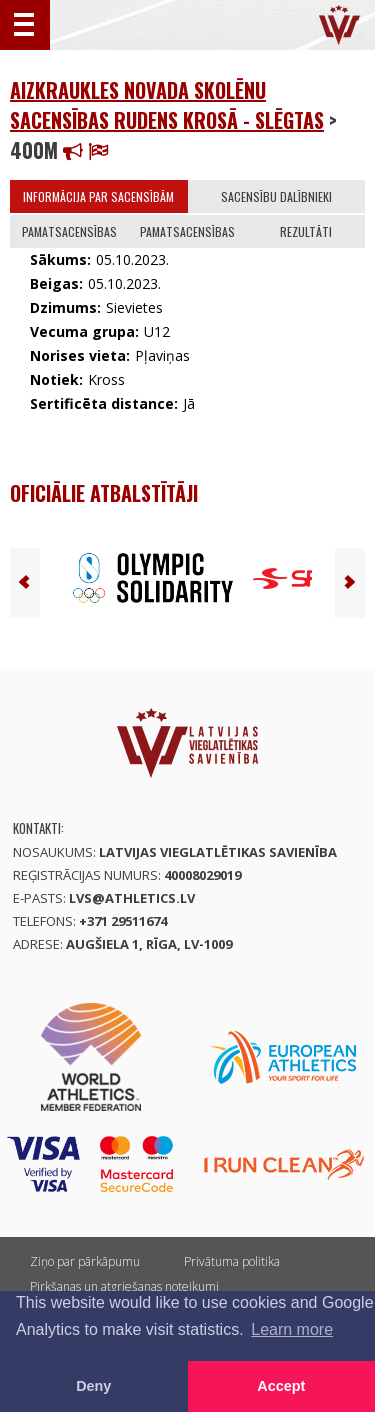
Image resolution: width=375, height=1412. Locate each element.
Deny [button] (93, 1386)
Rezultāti (306, 231)
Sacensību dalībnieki (276, 196)
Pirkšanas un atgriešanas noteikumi (124, 1286)
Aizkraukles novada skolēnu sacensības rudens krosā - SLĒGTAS (167, 105)
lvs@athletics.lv (132, 898)
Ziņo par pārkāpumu (85, 1261)
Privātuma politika (232, 1261)
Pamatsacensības (69, 231)
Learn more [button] (292, 1329)
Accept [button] (281, 1386)
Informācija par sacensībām (98, 196)
